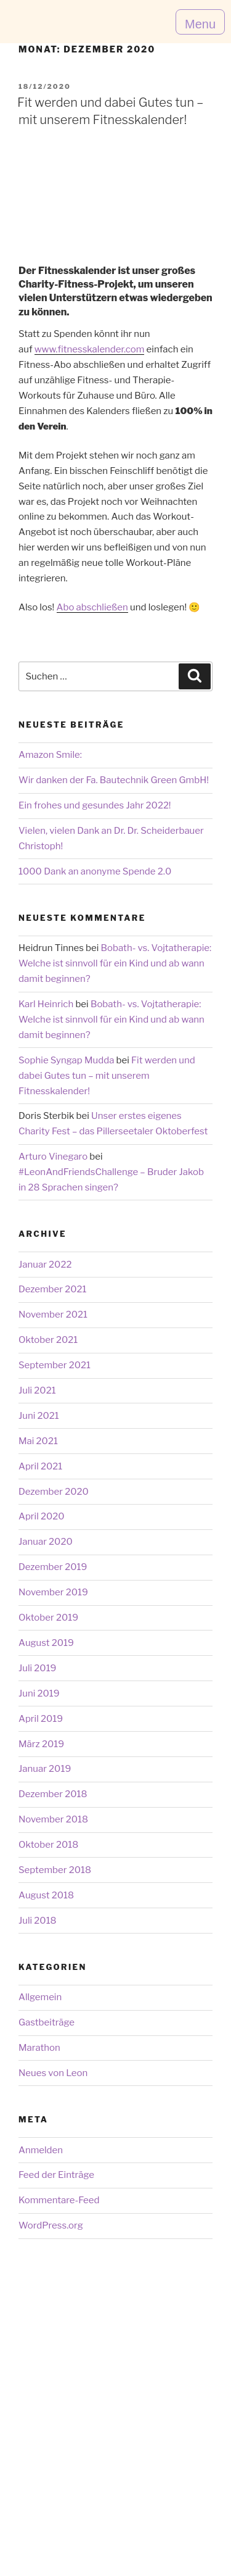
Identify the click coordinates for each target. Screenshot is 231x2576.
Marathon (39, 2047)
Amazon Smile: (50, 754)
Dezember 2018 (52, 1794)
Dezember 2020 (53, 1491)
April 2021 (40, 1466)
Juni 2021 (38, 1415)
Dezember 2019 (52, 1567)
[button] (200, 22)
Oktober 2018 (48, 1844)
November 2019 (53, 1592)
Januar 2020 (45, 1541)
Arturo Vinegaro (52, 1156)
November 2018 (53, 1819)
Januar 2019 (44, 1768)
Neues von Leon (52, 2073)
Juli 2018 (37, 1920)
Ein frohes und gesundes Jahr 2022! (94, 805)
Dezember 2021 (52, 1289)
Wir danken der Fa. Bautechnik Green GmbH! (113, 780)
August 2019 (46, 1642)
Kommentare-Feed (58, 2200)
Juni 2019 (39, 1693)
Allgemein (40, 1997)
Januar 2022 (44, 1264)
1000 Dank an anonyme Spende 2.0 (94, 871)
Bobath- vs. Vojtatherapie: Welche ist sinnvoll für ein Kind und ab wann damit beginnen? (114, 963)
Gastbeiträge (46, 2022)
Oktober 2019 (48, 1617)
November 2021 (52, 1314)
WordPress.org (50, 2225)
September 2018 (54, 1870)
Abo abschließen (92, 607)
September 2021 (54, 1365)
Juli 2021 (37, 1390)
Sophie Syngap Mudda (66, 1060)
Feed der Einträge (56, 2174)
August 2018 (46, 1895)
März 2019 (41, 1744)
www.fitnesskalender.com (89, 349)
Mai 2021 (38, 1441)
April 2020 (41, 1516)
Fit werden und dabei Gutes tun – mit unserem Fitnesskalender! (106, 1076)
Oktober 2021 (48, 1339)
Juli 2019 (37, 1668)
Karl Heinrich (45, 1004)
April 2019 (40, 1718)
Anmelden (40, 2150)
